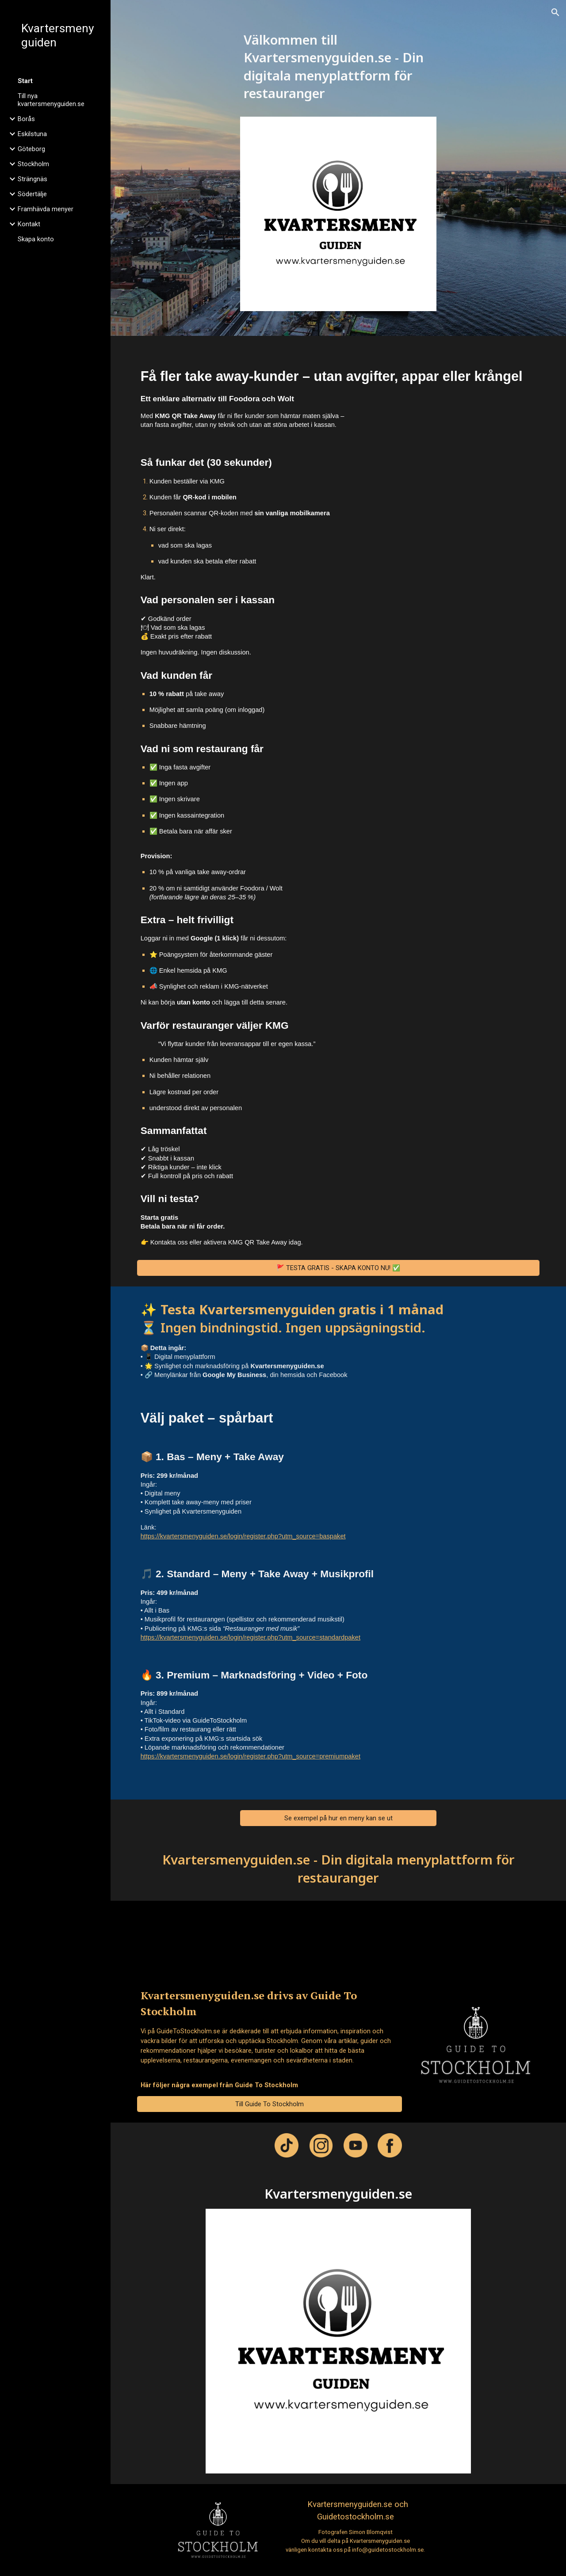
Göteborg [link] (31, 149)
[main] (338, 71)
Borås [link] (26, 119)
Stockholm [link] (33, 164)
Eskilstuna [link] (32, 134)
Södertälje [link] (32, 194)
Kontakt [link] (29, 224)
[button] (555, 12)
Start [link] (25, 81)
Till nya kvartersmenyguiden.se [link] (51, 100)
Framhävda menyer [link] (45, 209)
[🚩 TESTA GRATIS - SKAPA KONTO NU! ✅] (338, 1268)
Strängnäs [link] (32, 179)
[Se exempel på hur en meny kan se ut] (338, 1818)
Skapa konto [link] (36, 239)
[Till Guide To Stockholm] (270, 2103)
